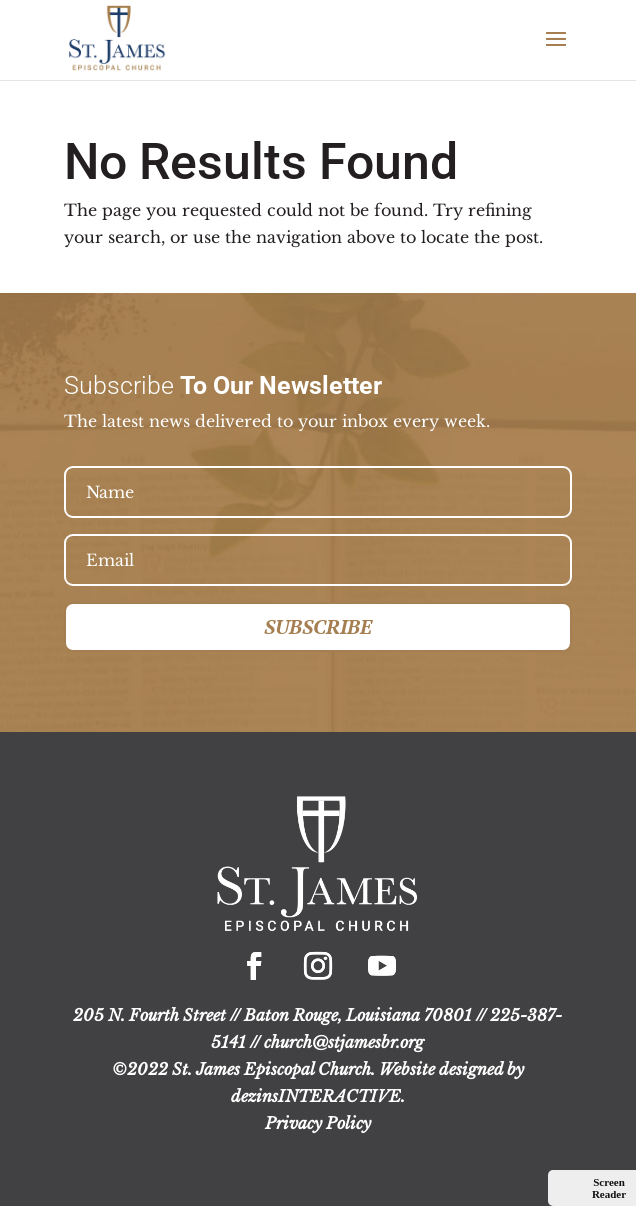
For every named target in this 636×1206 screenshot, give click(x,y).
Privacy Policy (318, 1123)
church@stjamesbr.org (344, 1042)
